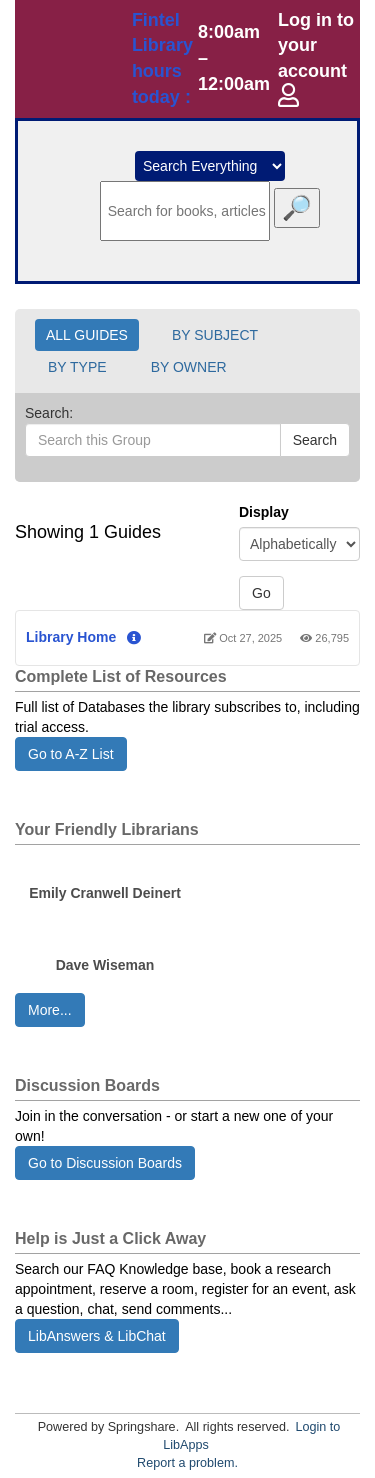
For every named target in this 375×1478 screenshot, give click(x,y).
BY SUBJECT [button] (215, 335)
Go (261, 593)
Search (315, 440)
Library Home (71, 637)
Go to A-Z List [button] (71, 754)
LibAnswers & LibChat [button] (97, 1336)
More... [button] (50, 1010)
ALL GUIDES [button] (87, 335)
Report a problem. (187, 1463)
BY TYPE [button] (77, 367)
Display (264, 512)
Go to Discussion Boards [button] (105, 1163)
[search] (185, 211)
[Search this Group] (153, 440)
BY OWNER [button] (189, 367)
